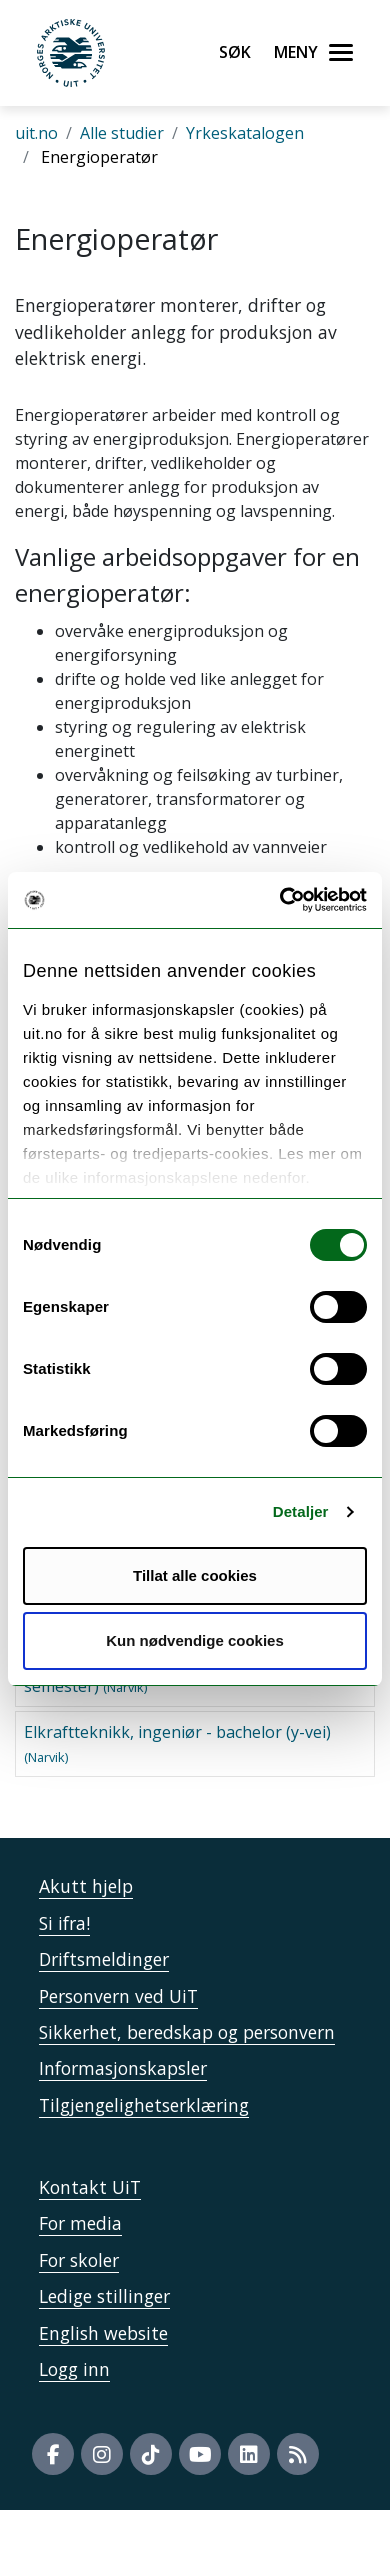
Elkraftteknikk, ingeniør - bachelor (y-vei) (177, 1743)
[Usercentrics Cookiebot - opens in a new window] (280, 900)
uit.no (36, 133)
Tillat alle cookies (195, 1575)
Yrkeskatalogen (245, 133)
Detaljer (301, 1511)
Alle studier (122, 133)
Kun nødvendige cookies (195, 1640)
